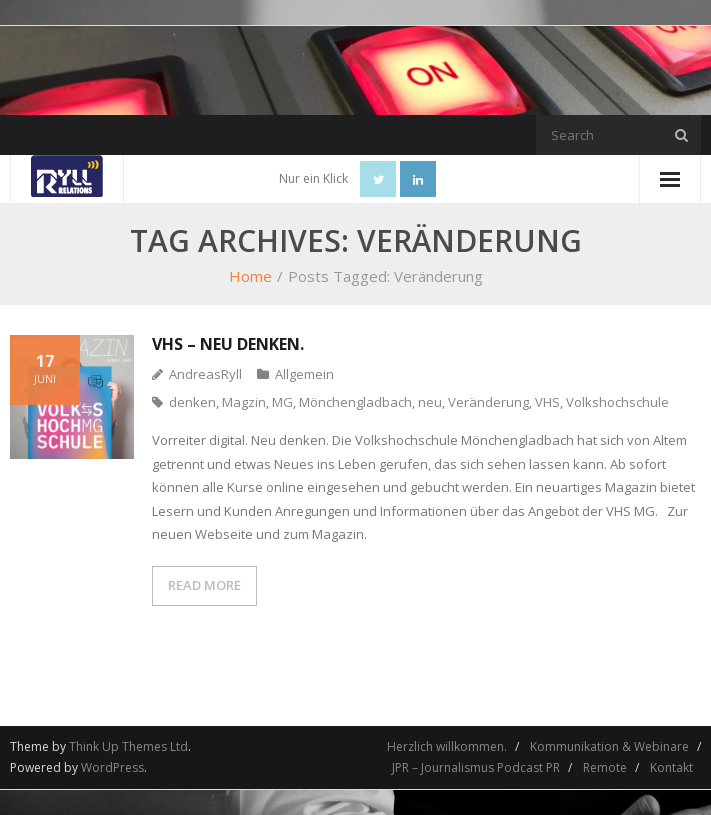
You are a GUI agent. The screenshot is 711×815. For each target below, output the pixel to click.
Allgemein (304, 374)
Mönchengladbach (355, 402)
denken (192, 402)
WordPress (112, 767)
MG (282, 402)
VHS (547, 402)
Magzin (244, 402)
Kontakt (671, 767)
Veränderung (488, 402)
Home (250, 276)
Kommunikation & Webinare (609, 746)
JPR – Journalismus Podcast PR (476, 767)
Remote (605, 767)
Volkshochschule (617, 402)
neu (430, 402)
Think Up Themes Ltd (128, 746)
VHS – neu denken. (228, 344)
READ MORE (204, 585)
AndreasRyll (205, 374)
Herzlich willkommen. (447, 746)
